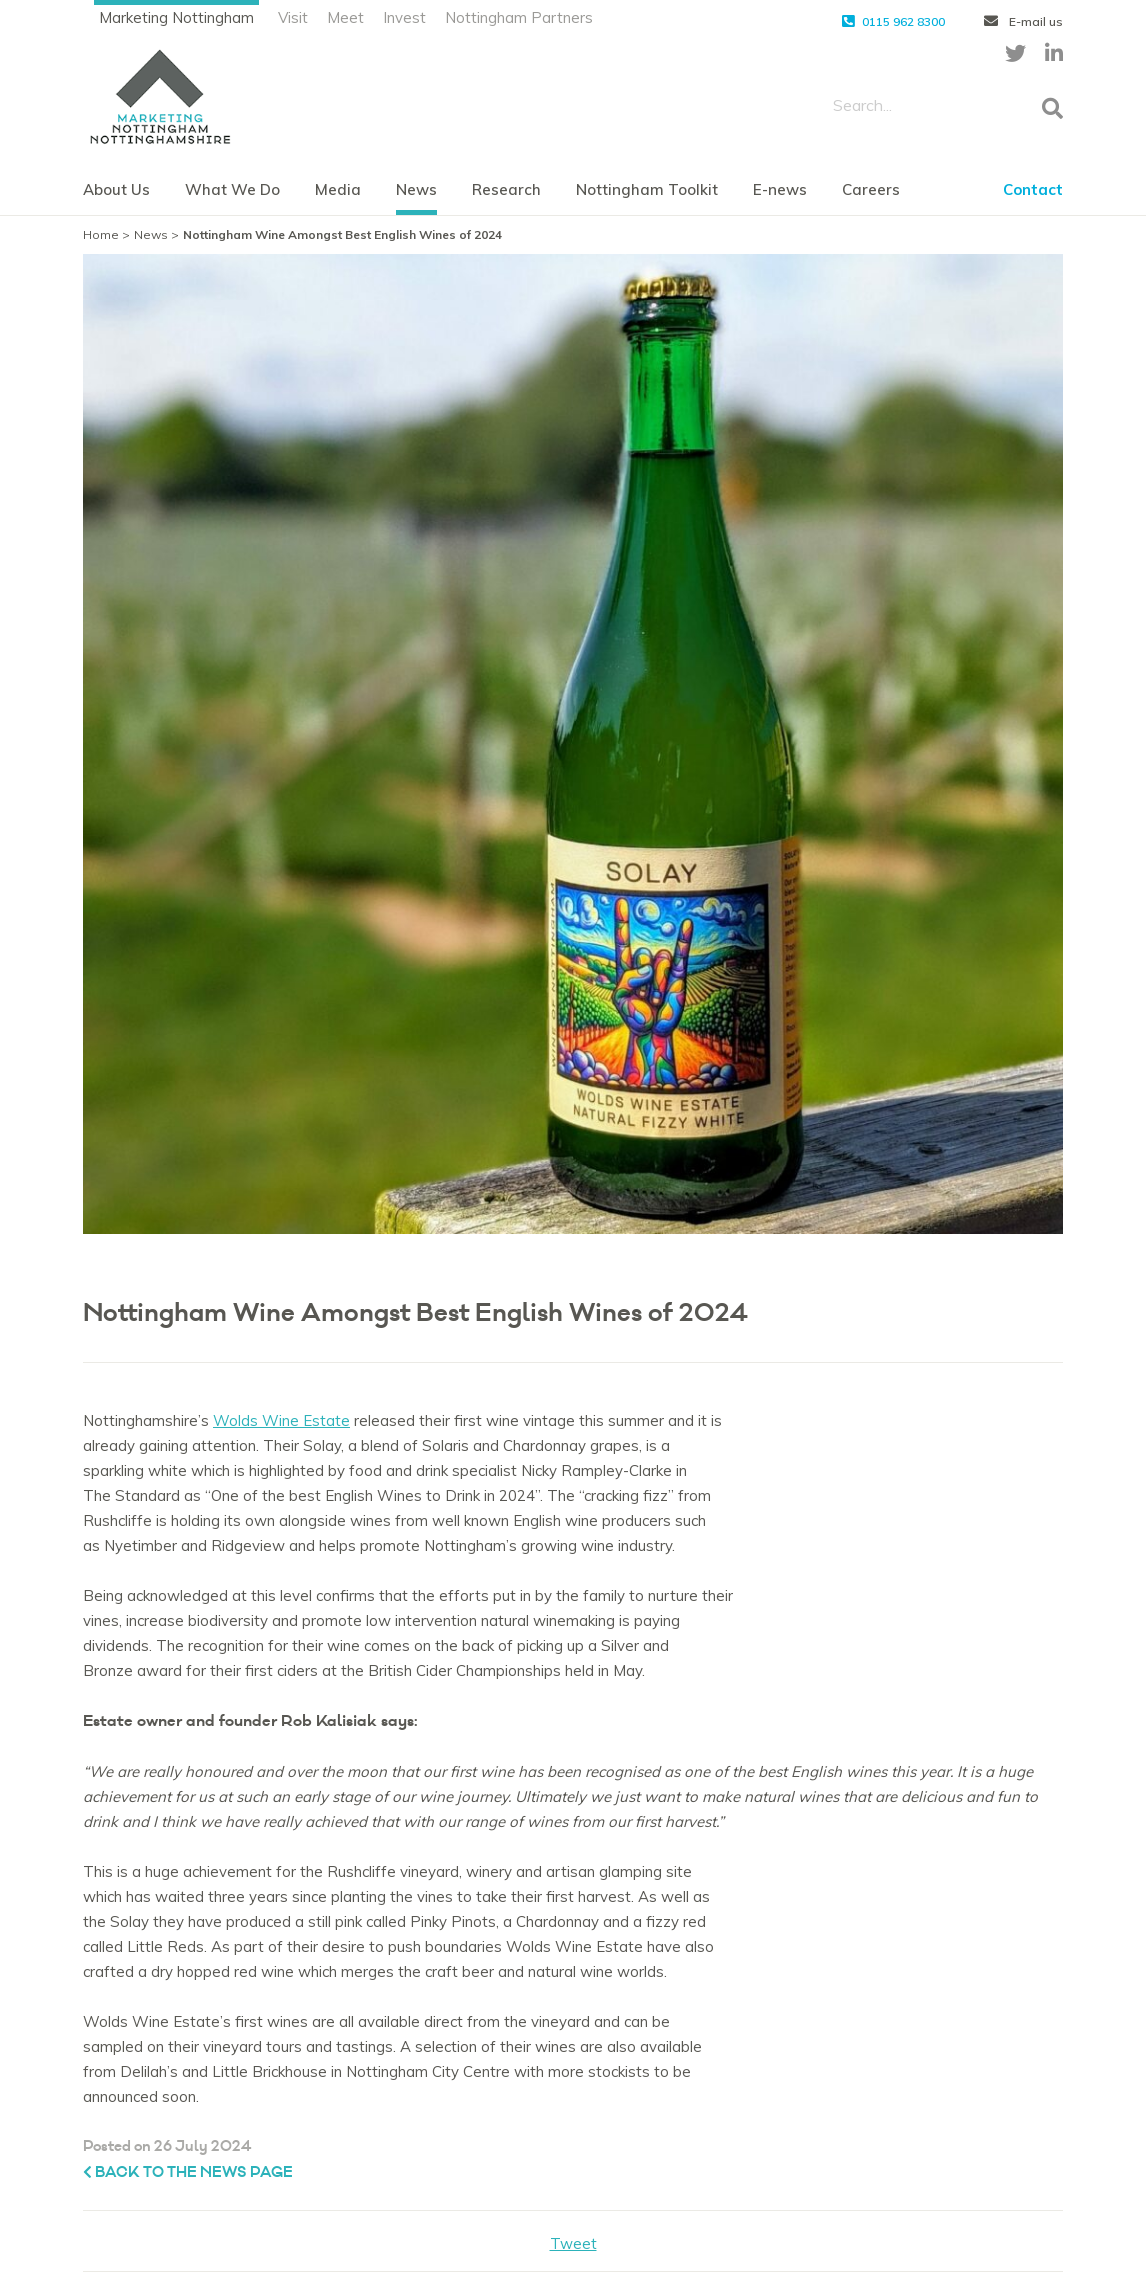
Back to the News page (188, 2172)
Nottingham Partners (519, 17)
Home (101, 234)
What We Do (232, 189)
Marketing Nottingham (176, 17)
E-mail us (1023, 21)
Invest (404, 17)
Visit (293, 17)
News (416, 189)
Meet (345, 17)
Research (506, 189)
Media (338, 189)
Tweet (573, 2243)
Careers (871, 189)
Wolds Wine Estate (281, 1420)
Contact (1033, 189)
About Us (116, 189)
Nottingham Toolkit (647, 189)
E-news (780, 189)
